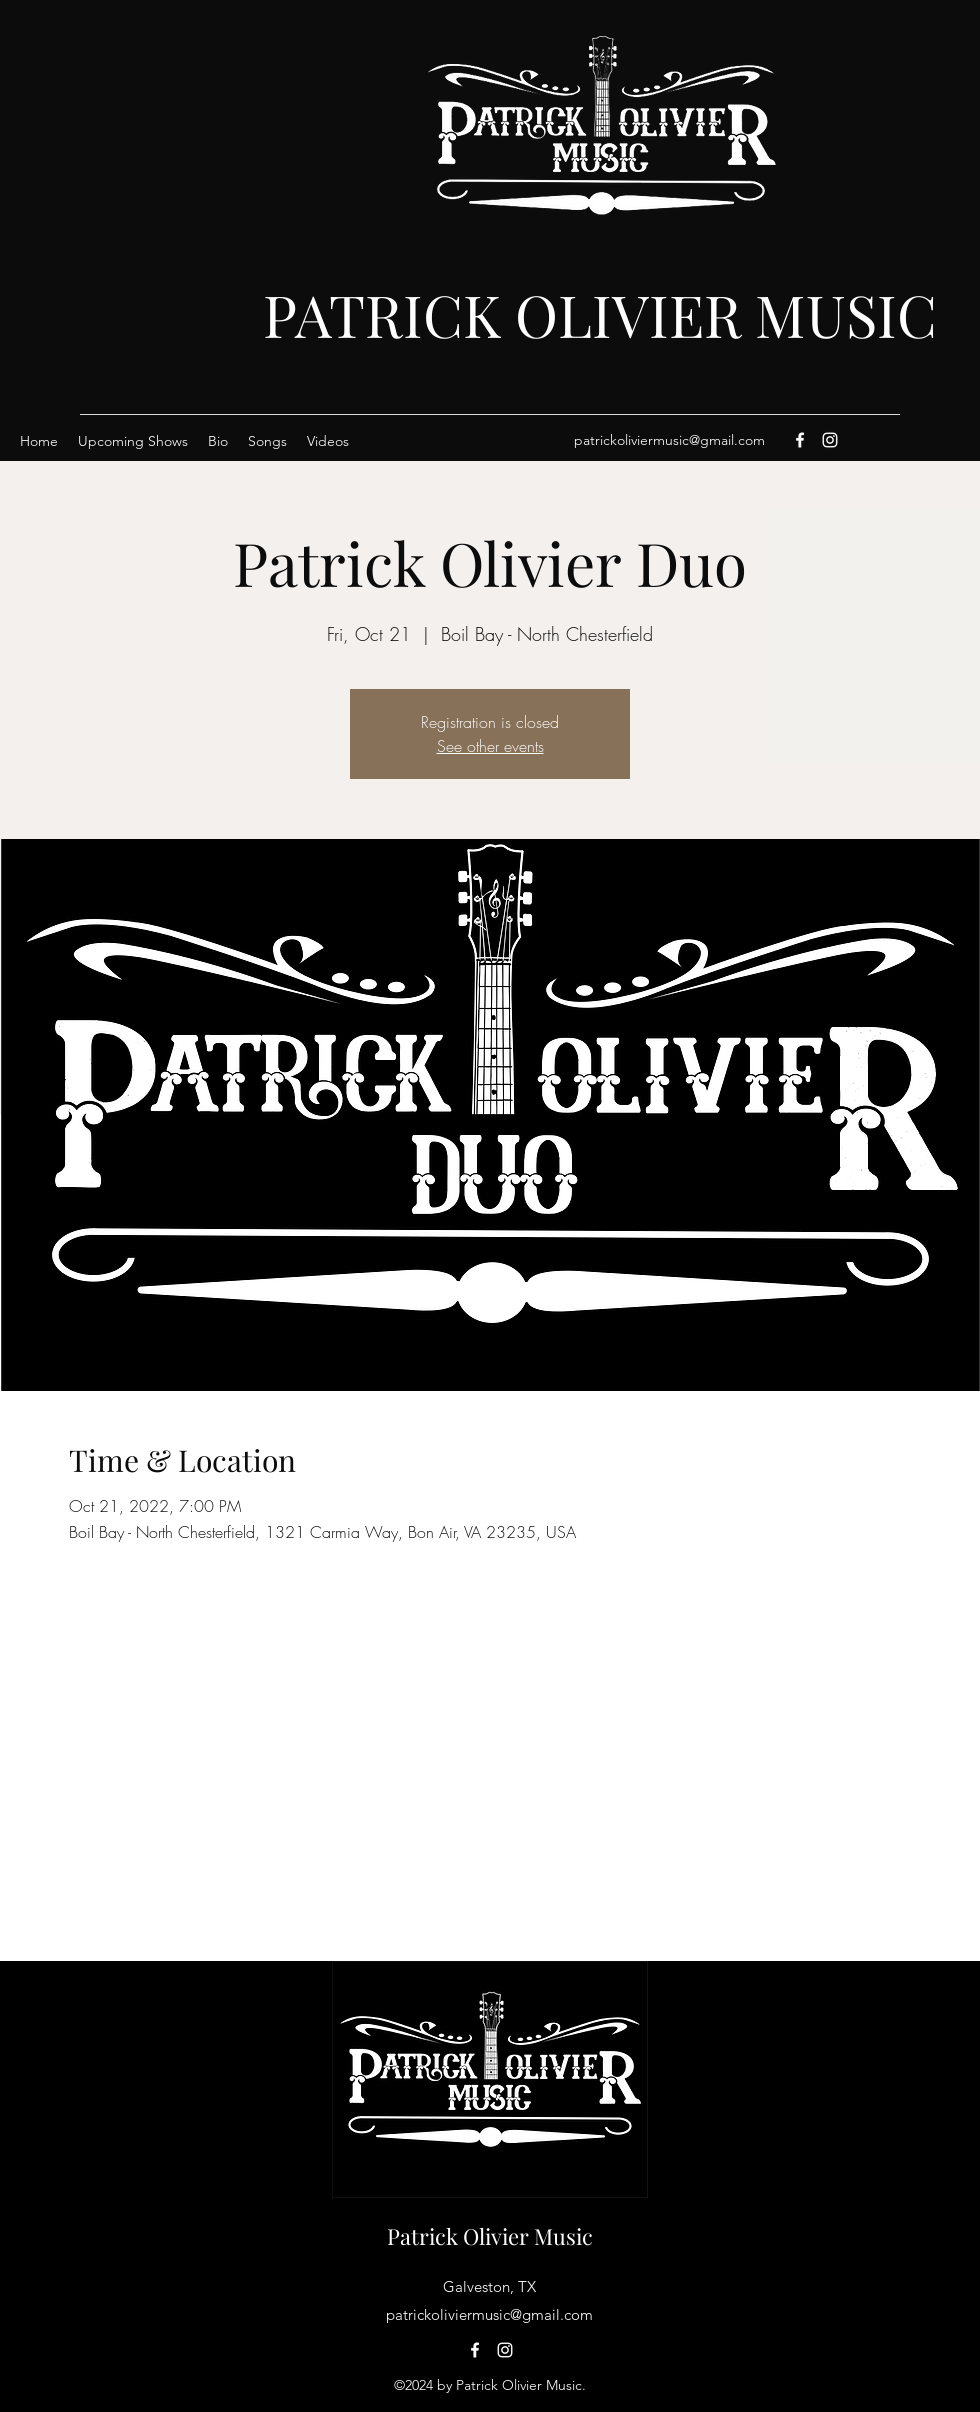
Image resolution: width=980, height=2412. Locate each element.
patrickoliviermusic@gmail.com (669, 440)
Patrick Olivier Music (490, 2236)
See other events (490, 746)
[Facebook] (800, 440)
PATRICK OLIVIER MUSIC (600, 314)
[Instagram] (830, 440)
